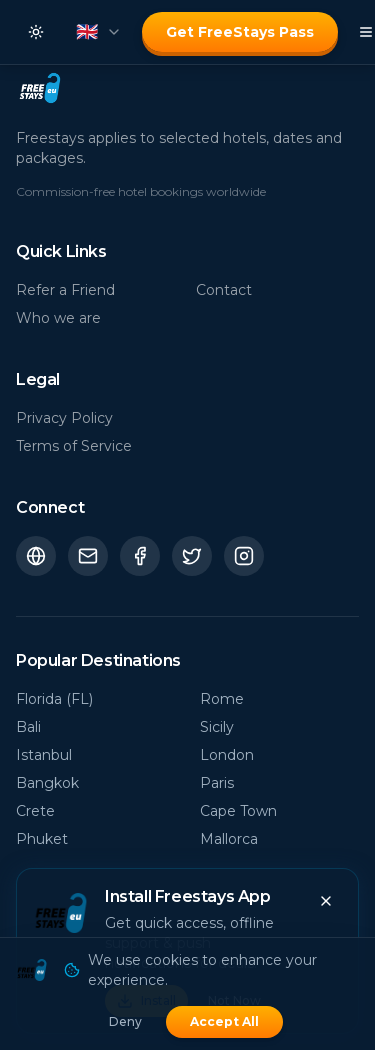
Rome (222, 699)
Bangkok (47, 783)
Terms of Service (74, 446)
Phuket (42, 839)
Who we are (58, 318)
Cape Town (238, 811)
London (227, 755)
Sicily (217, 727)
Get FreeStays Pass (240, 32)
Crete (35, 811)
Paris (217, 783)
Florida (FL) (54, 699)
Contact (224, 290)
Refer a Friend (65, 290)
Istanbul (44, 755)
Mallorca (229, 839)
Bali (28, 727)
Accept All (224, 1021)
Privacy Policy (64, 418)
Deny (125, 1021)
